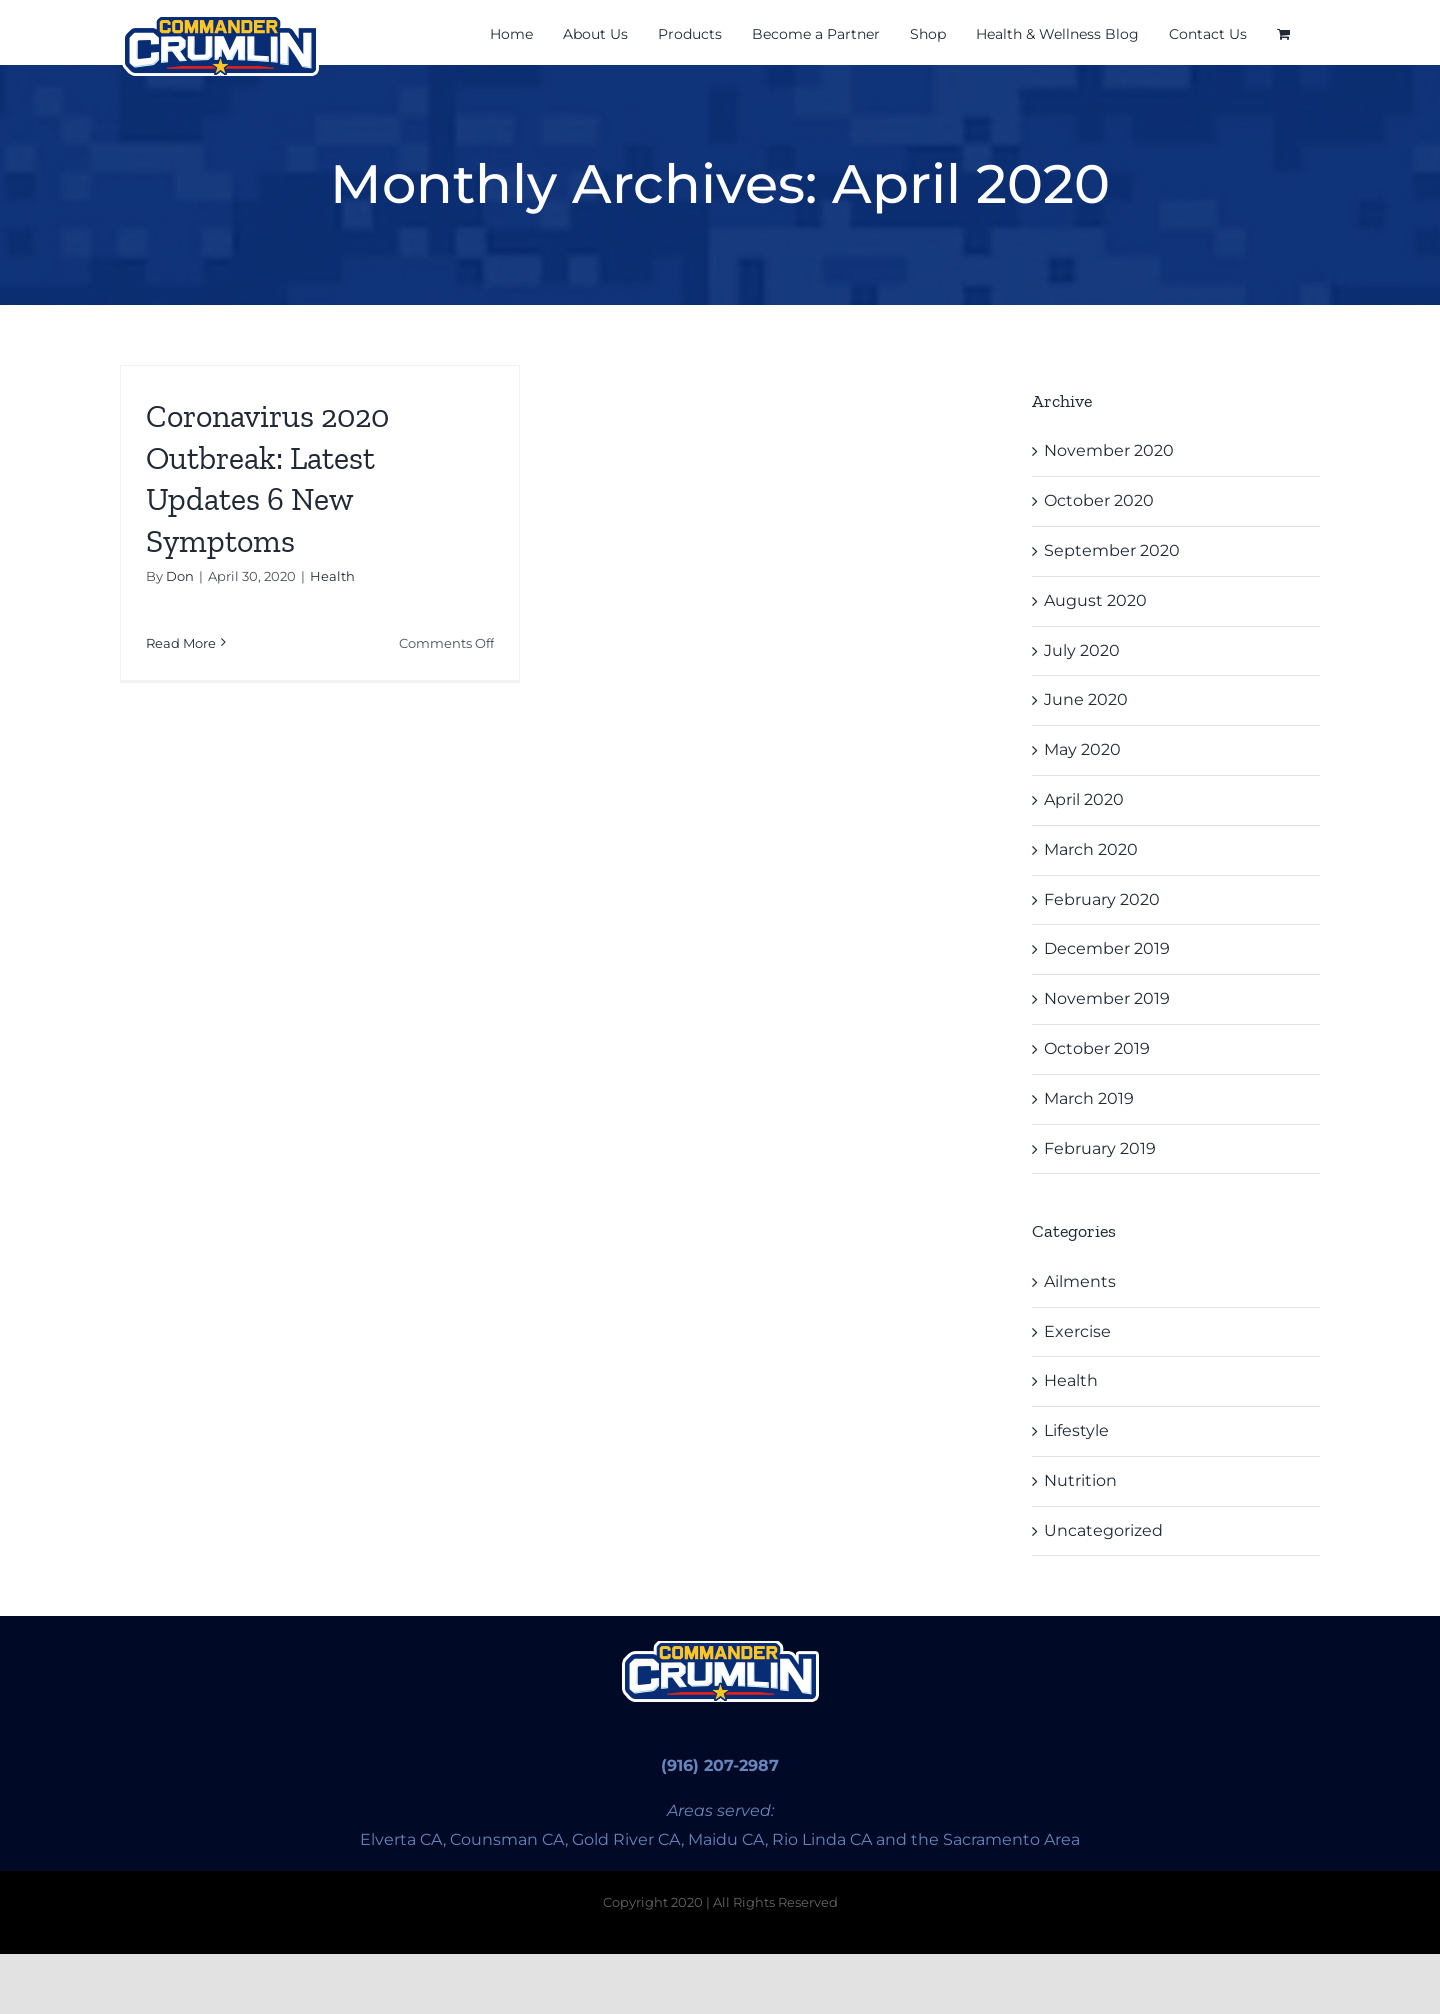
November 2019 (1107, 998)
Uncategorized (1103, 1530)
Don (180, 576)
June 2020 (1086, 699)
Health (332, 576)
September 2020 (1112, 550)
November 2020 (1109, 450)
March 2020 (1091, 849)
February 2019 (1100, 1148)
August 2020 (1095, 600)
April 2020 (1084, 799)
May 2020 (1082, 749)
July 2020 (1082, 650)
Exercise (1077, 1331)
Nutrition (1080, 1480)
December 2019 (1107, 948)
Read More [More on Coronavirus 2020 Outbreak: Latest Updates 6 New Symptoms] (181, 643)
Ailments (1080, 1281)
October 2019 (1097, 1048)
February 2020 (1102, 899)
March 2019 (1089, 1098)
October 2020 (1099, 500)
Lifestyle (1076, 1430)
